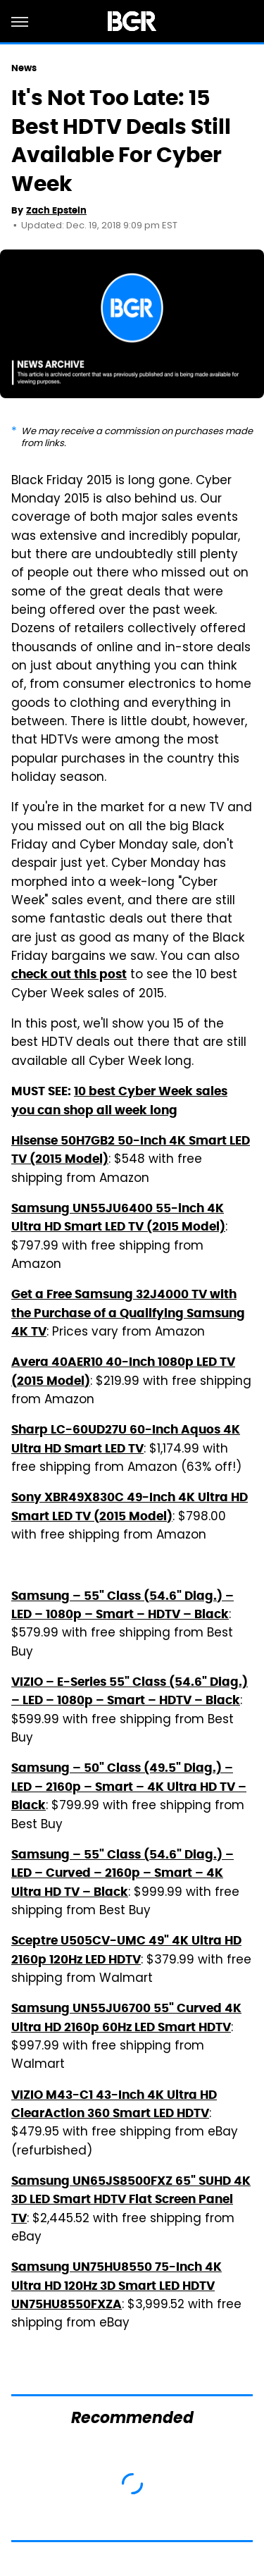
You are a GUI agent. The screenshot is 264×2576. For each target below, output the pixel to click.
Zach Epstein (56, 210)
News (24, 68)
